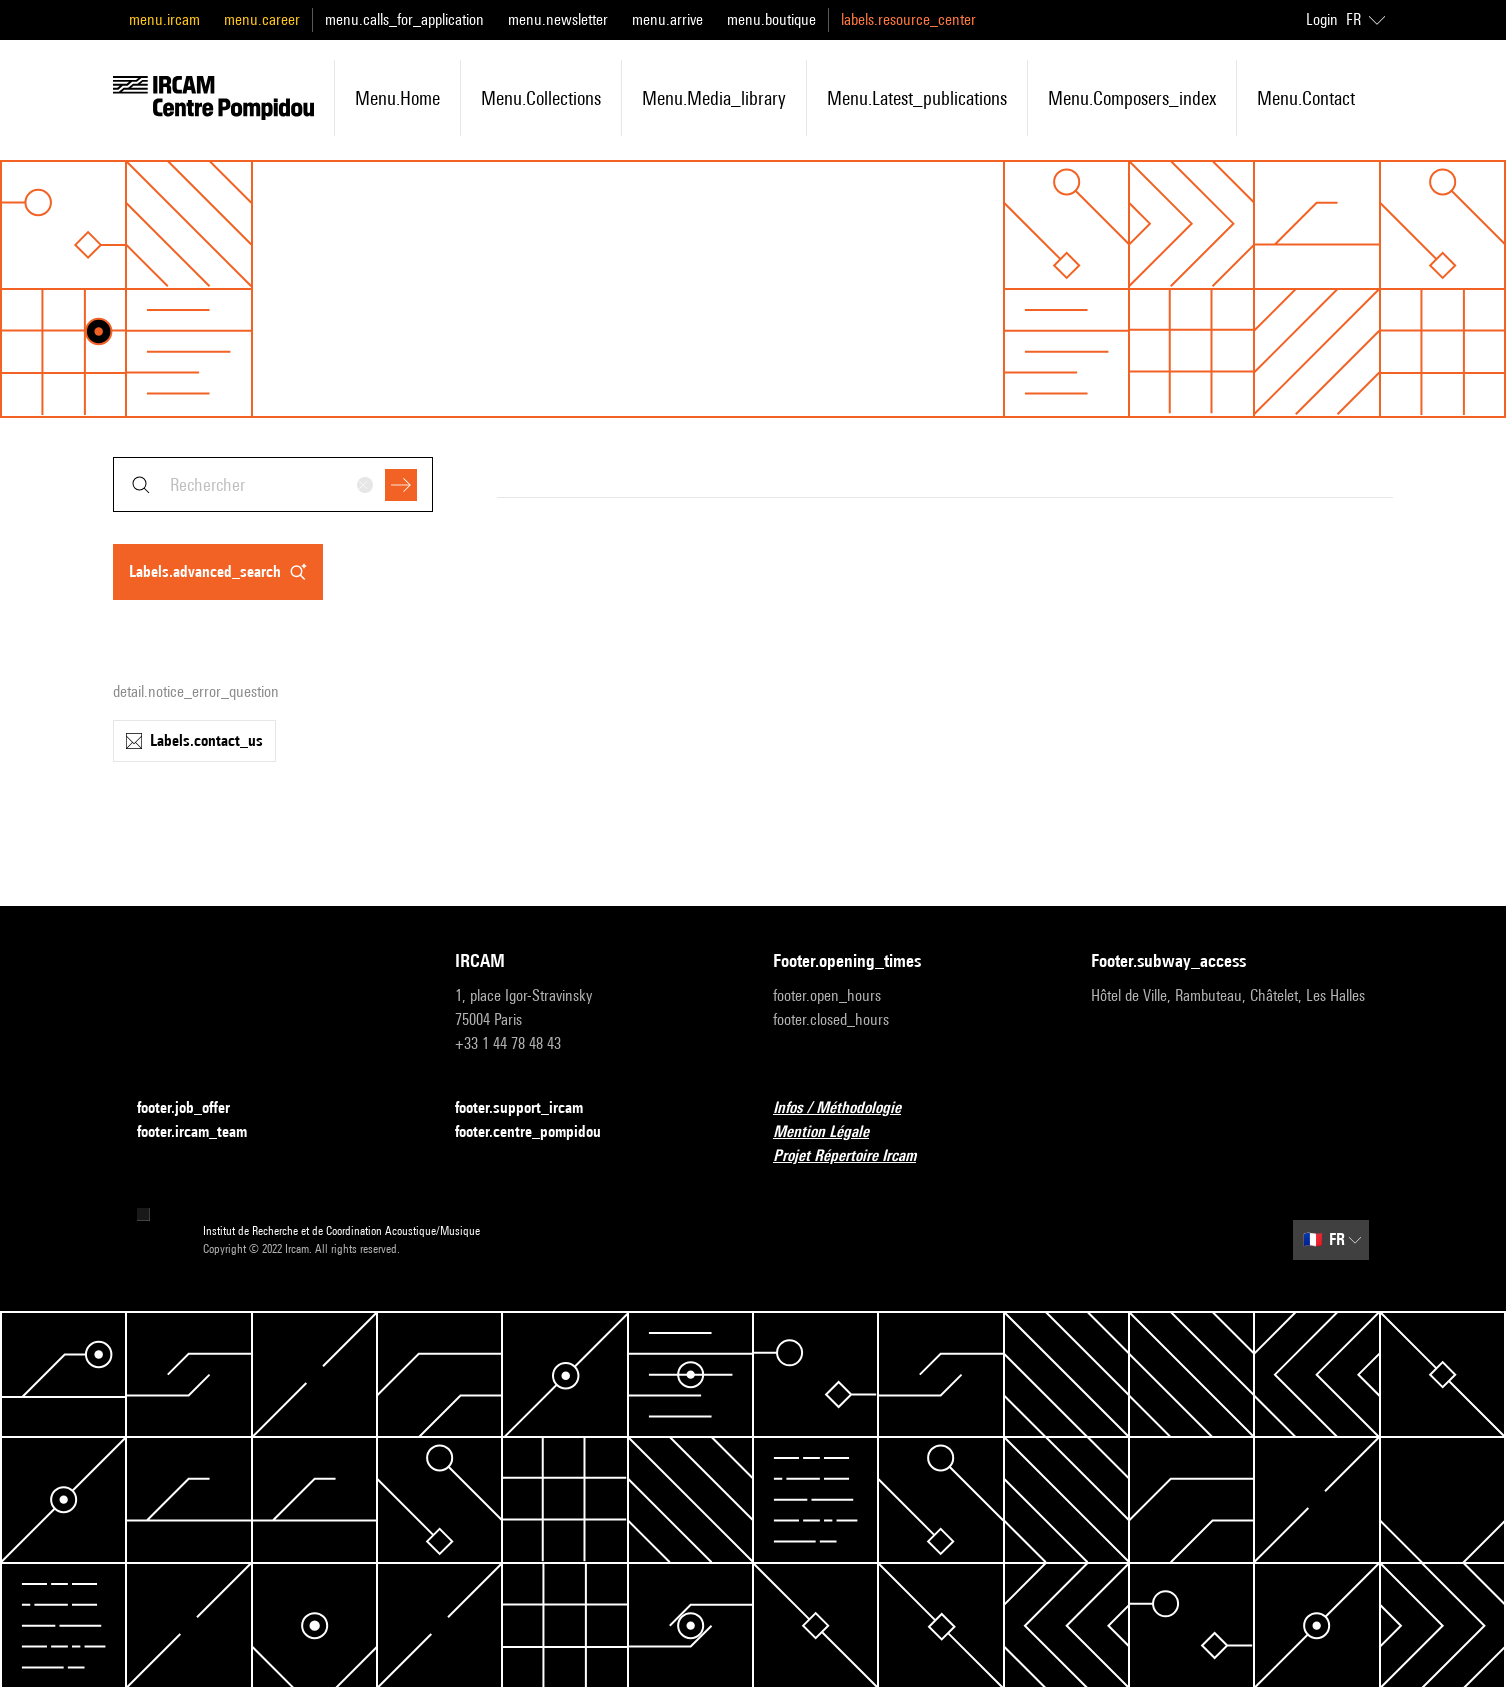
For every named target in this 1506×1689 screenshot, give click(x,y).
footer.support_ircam (531, 1108)
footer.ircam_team (204, 1132)
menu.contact (1306, 98)
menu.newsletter (558, 19)
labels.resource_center (908, 19)
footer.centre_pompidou (540, 1132)
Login (1322, 19)
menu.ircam (164, 19)
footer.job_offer (195, 1108)
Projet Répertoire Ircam (856, 1156)
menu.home (397, 98)
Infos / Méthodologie (849, 1108)
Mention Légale (833, 1132)
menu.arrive (667, 19)
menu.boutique (771, 19)
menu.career (262, 19)
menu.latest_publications (917, 98)
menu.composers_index (1132, 98)
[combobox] (273, 484)
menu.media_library (714, 98)
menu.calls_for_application (404, 19)
